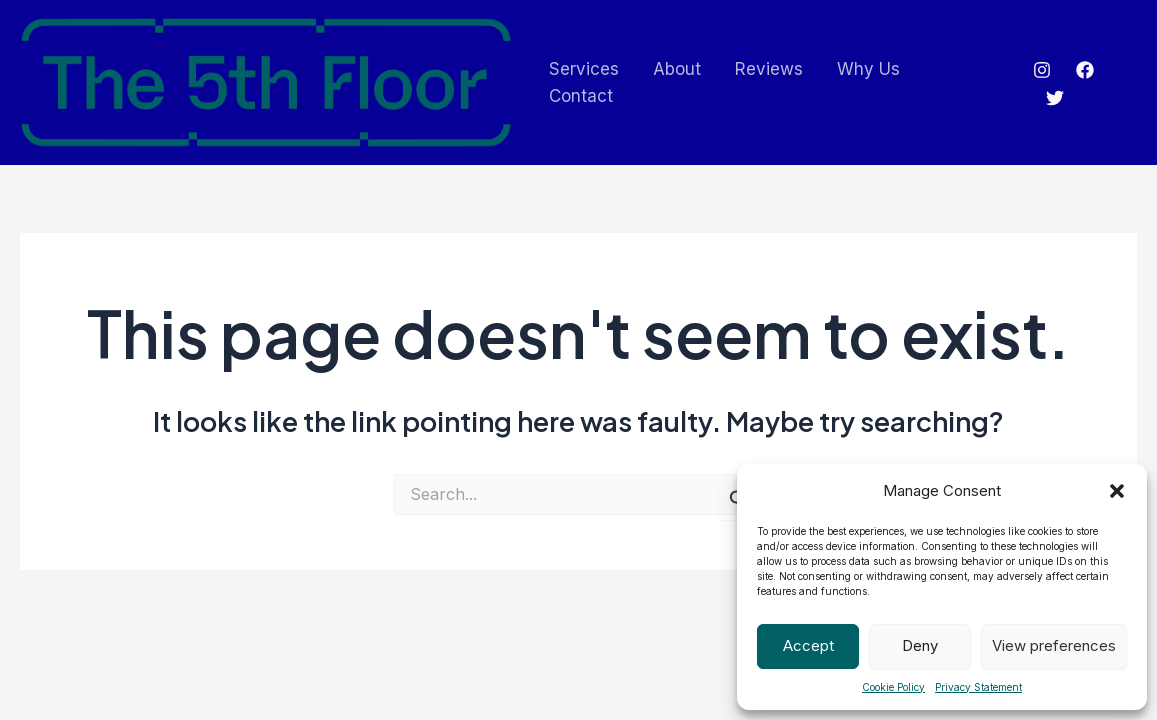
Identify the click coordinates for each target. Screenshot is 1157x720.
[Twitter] (1055, 98)
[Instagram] (1042, 70)
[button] (1117, 491)
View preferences (1054, 645)
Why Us (868, 69)
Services (584, 69)
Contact (581, 96)
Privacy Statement (978, 687)
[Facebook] (1085, 70)
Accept (808, 645)
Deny (920, 645)
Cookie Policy (893, 687)
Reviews (769, 69)
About (677, 69)
